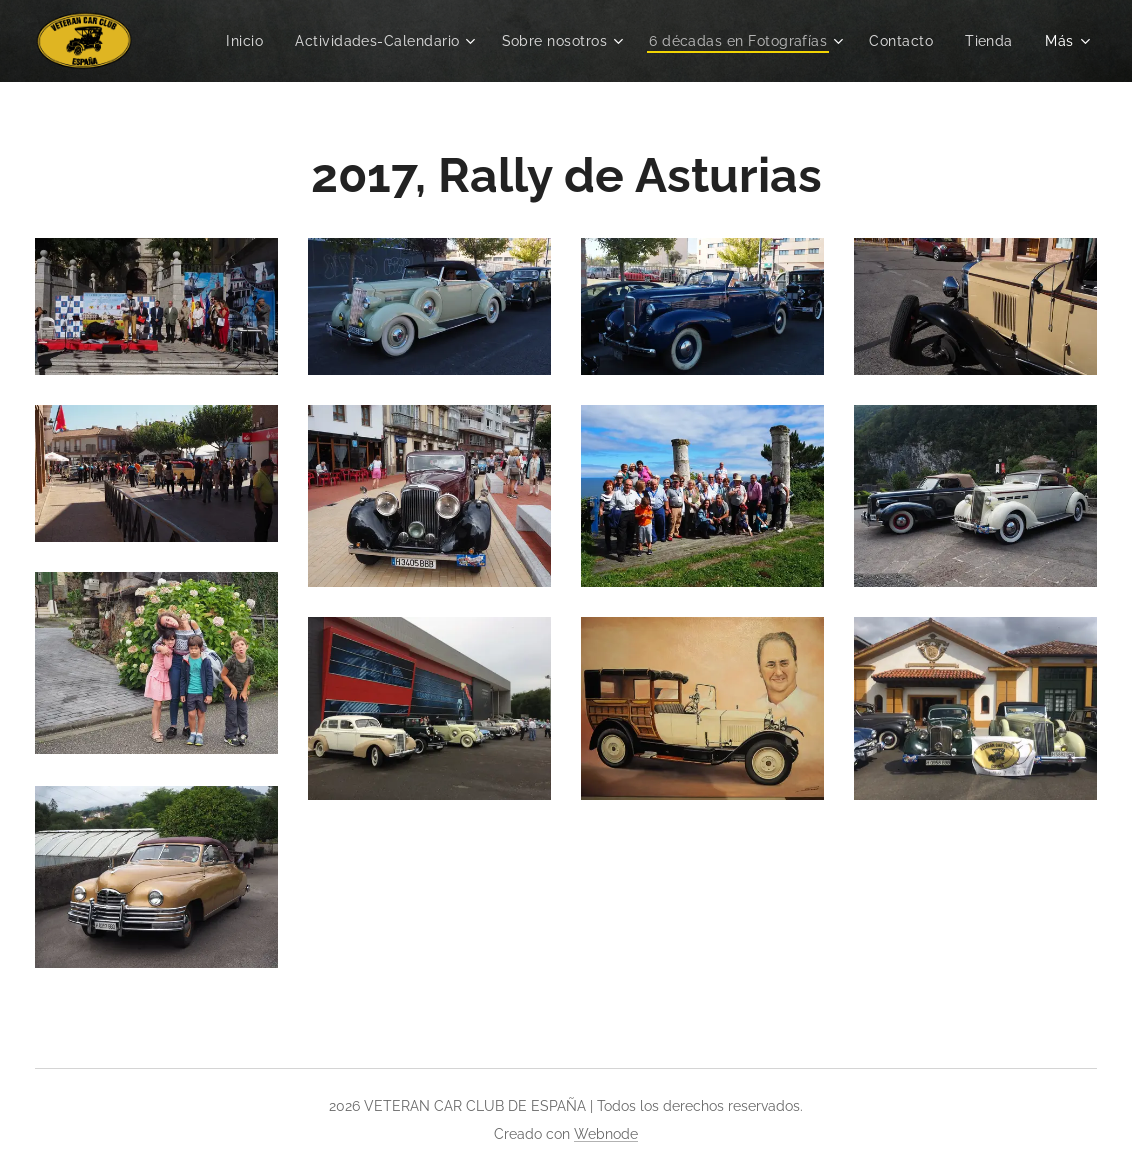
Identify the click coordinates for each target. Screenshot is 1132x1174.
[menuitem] (232, 41)
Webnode (606, 1134)
